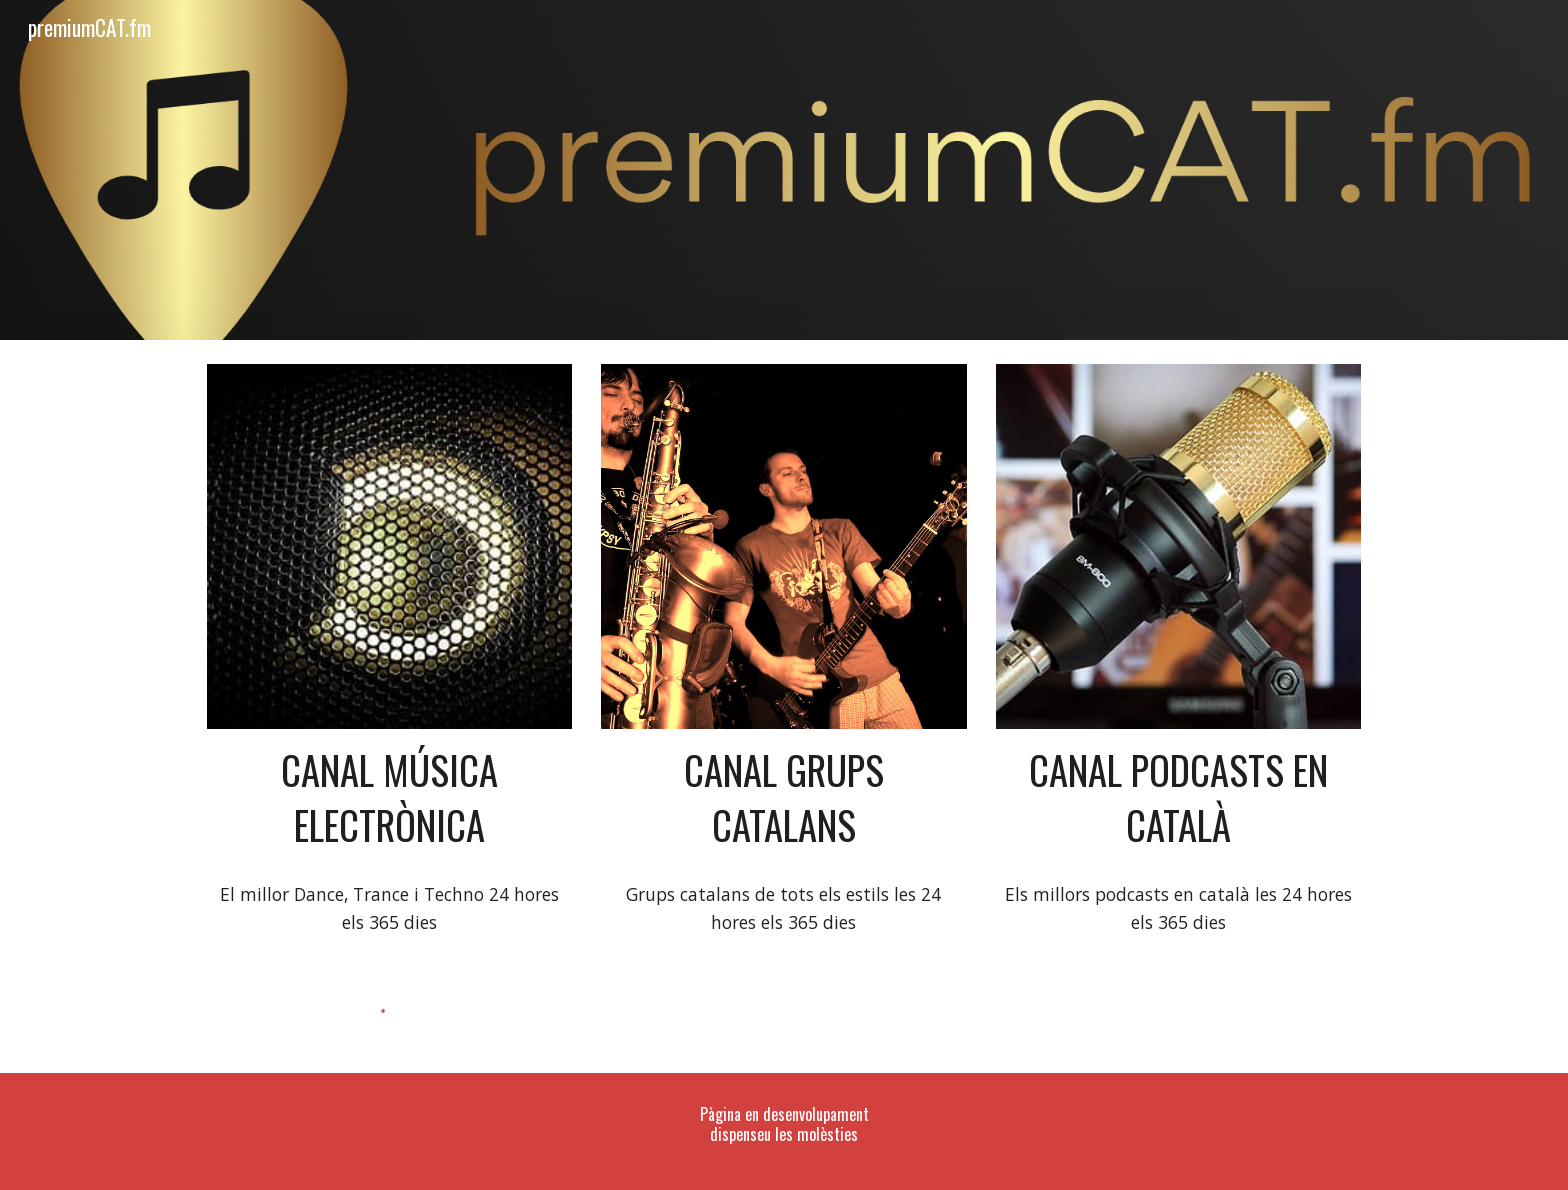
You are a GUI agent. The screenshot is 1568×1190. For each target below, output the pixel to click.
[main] (389, 798)
